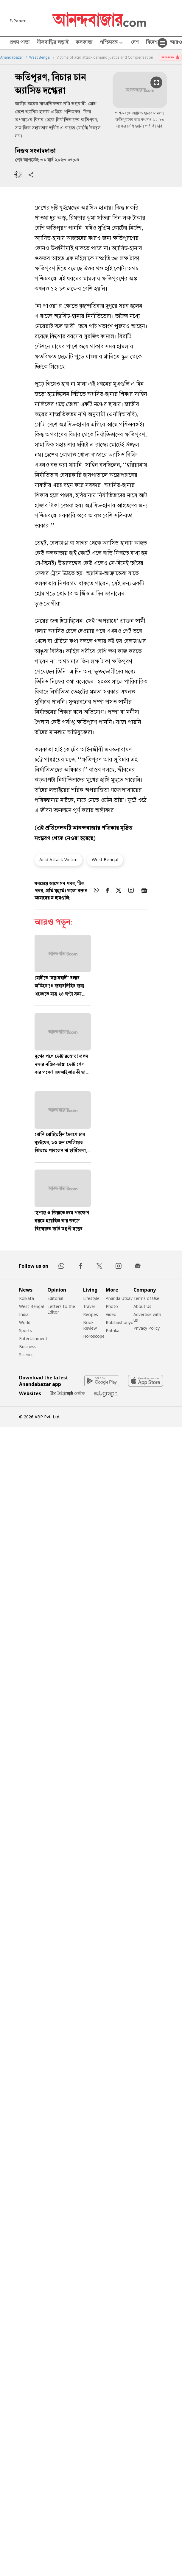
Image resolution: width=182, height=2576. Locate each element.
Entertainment (33, 1338)
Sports (25, 1330)
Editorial (55, 1298)
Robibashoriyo (119, 1322)
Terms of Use (146, 1298)
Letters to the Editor (61, 1309)
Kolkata (26, 1298)
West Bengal (40, 57)
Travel (89, 1306)
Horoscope (94, 1336)
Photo (112, 1306)
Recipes (90, 1314)
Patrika (112, 1330)
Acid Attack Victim (58, 859)
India (24, 1314)
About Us (142, 1306)
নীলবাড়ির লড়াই (53, 43)
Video (111, 1314)
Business (27, 1346)
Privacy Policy (146, 1328)
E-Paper (18, 21)
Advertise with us (147, 1317)
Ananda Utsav (119, 1298)
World (24, 1322)
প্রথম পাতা (20, 43)
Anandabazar (11, 57)
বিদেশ (152, 43)
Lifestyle (91, 1298)
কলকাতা (84, 43)
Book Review (90, 1325)
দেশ (135, 43)
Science (26, 1354)
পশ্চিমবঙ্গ (112, 43)
